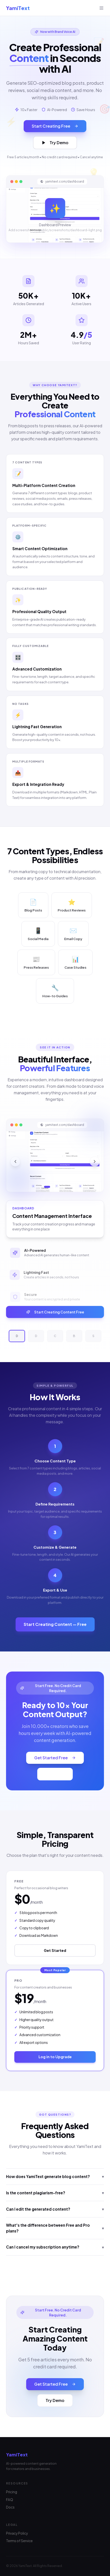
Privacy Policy (17, 2533)
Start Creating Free (55, 126)
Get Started (55, 1950)
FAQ (9, 2500)
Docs (10, 2507)
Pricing (11, 2492)
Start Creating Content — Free (55, 1624)
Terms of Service (19, 2541)
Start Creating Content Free (54, 1312)
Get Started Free (55, 1757)
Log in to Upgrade (55, 2056)
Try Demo (55, 142)
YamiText (18, 8)
